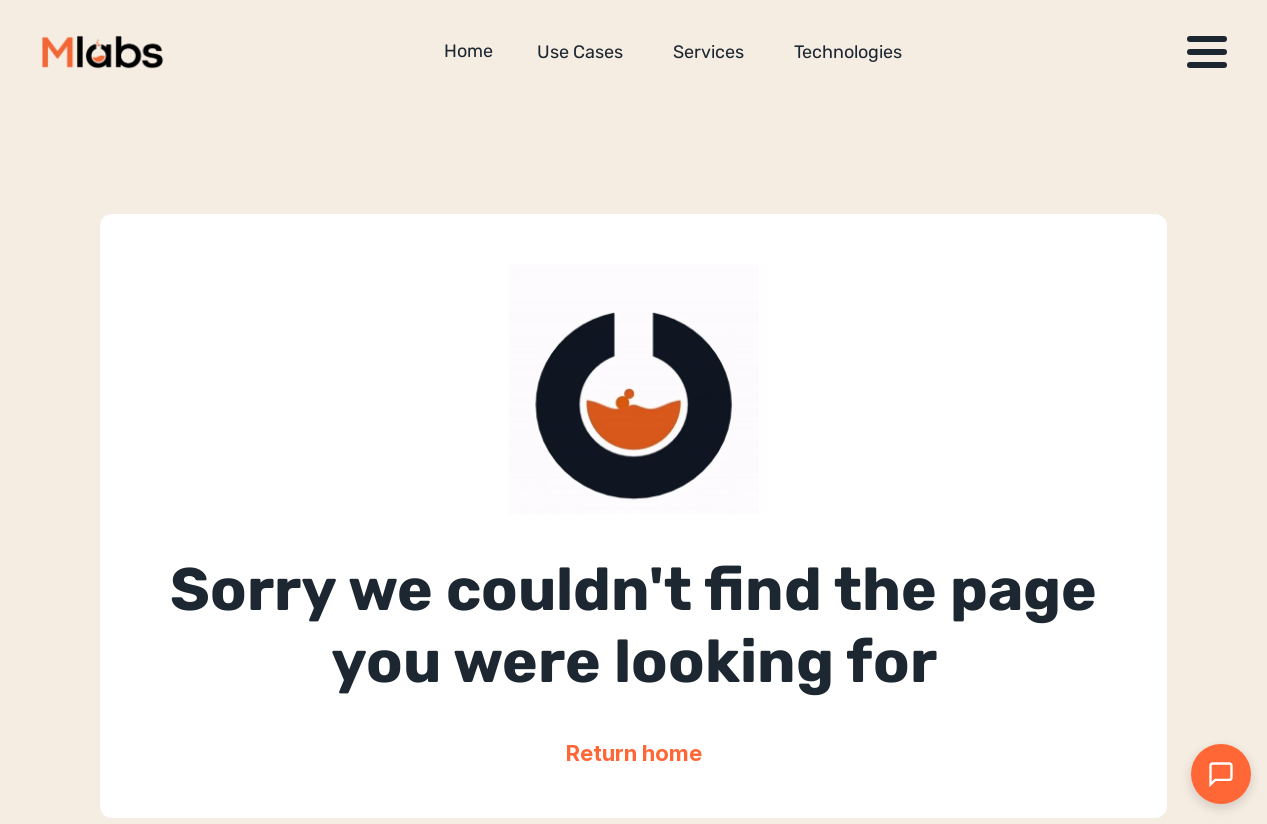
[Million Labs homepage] (102, 52)
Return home (634, 753)
